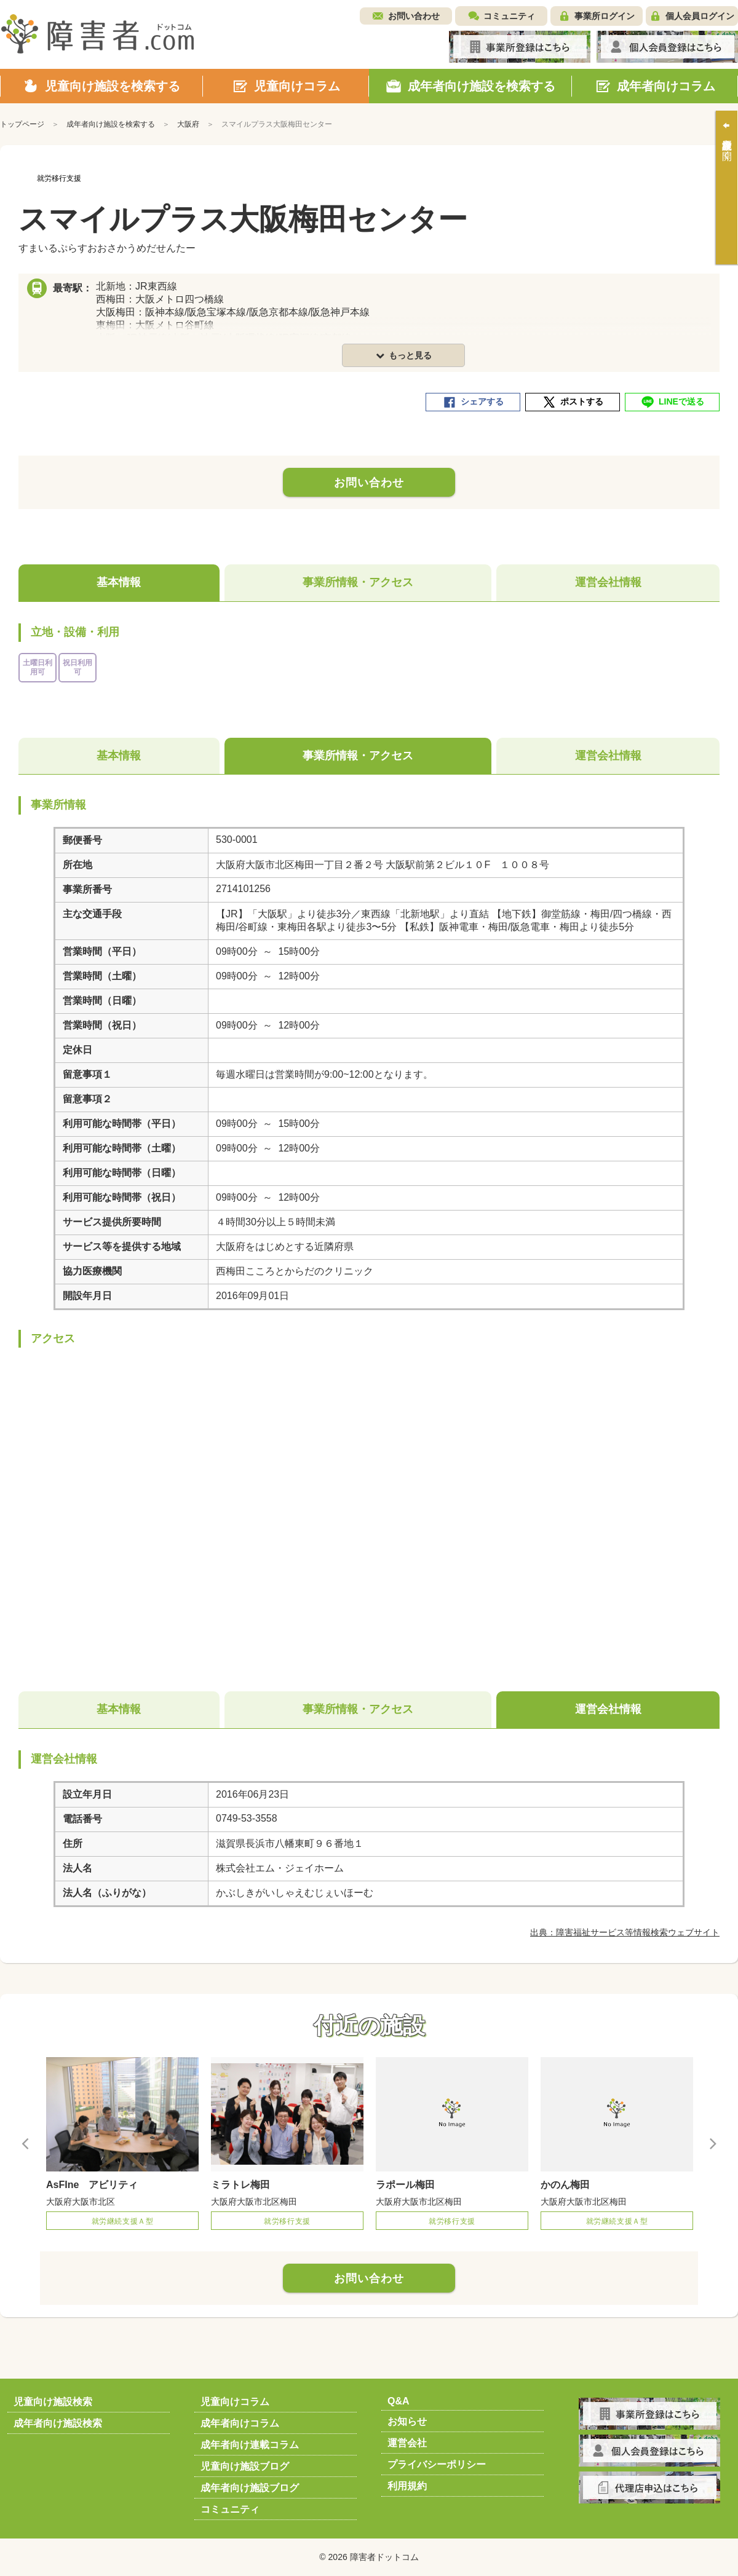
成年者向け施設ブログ (249, 2488)
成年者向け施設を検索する (110, 124)
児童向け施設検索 (53, 2401)
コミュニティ (509, 16)
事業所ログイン (604, 16)
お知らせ (407, 2421)
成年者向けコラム (239, 2423)
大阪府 (188, 124)
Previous (26, 2143)
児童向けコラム (234, 2401)
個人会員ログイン (699, 16)
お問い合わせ (414, 16)
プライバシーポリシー (436, 2464)
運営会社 (407, 2443)
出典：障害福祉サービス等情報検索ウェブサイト (625, 1932)
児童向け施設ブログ (244, 2466)
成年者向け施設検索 (58, 2423)
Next (712, 2143)
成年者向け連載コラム (249, 2445)
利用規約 (407, 2486)
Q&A (398, 2401)
